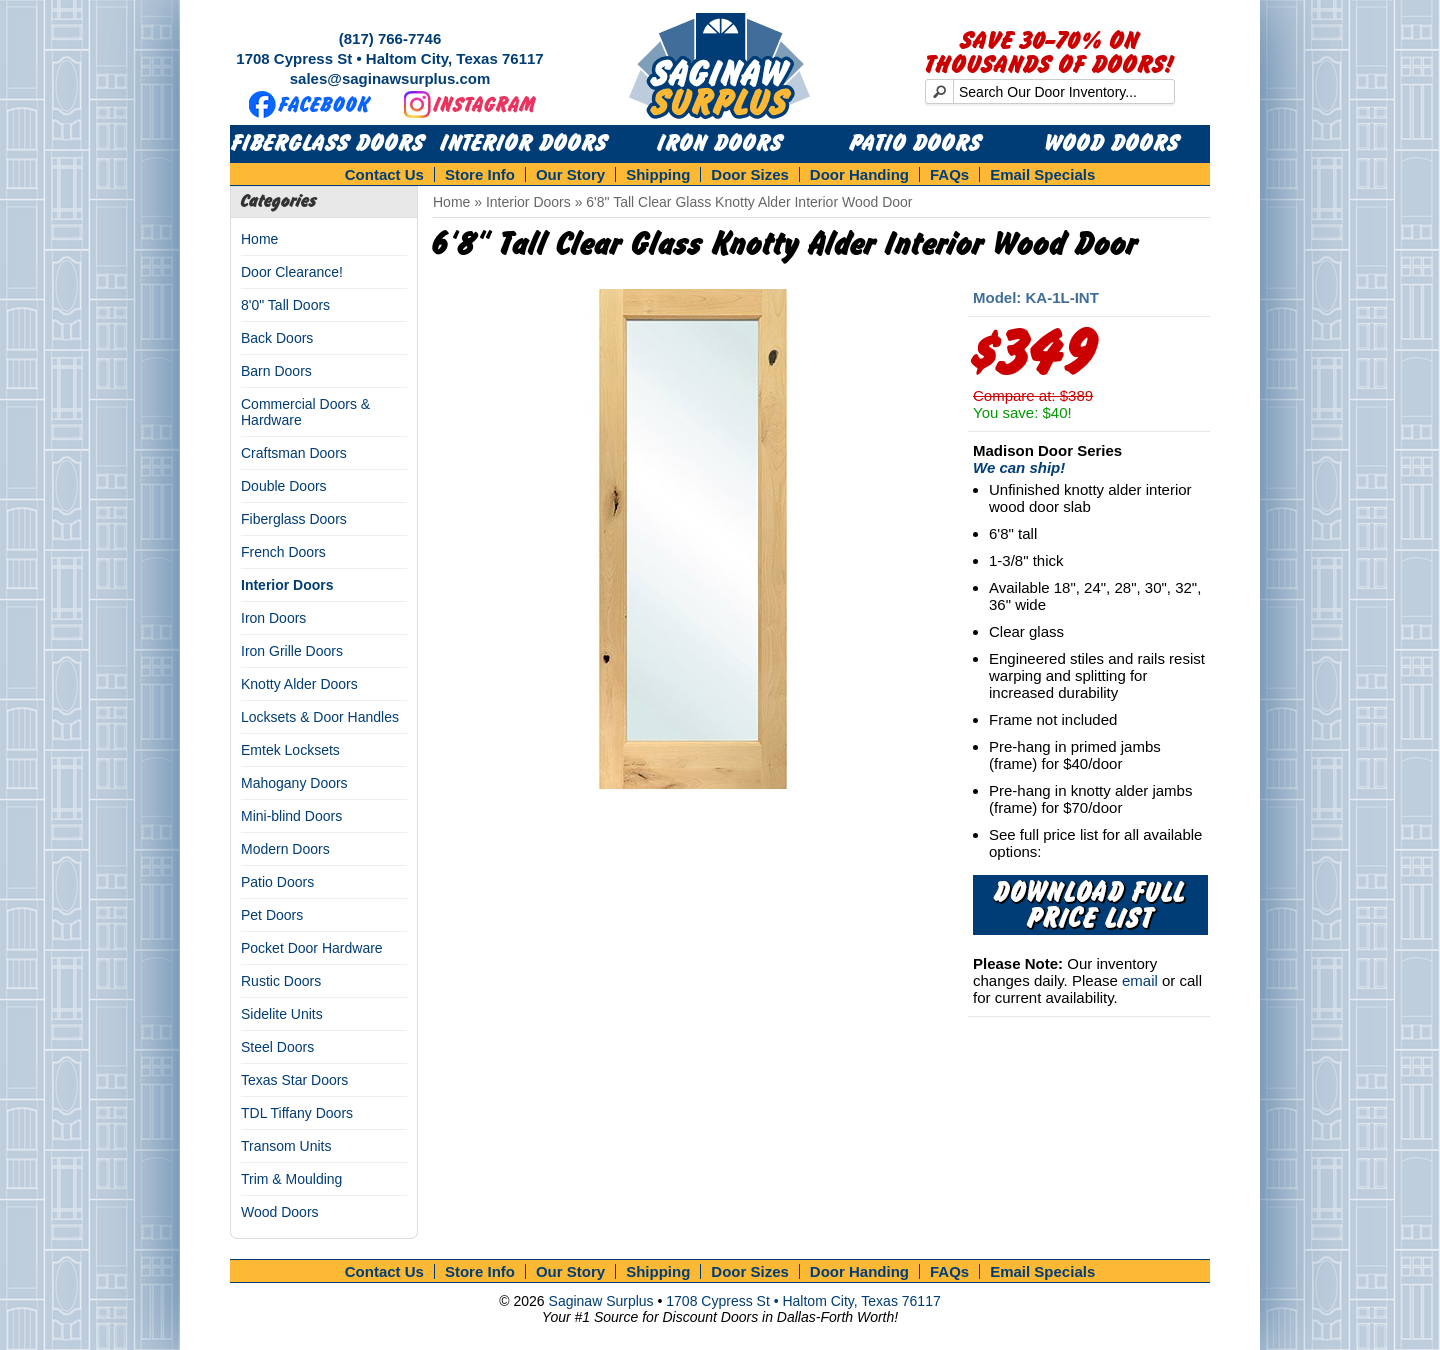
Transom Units (286, 1146)
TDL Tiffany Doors (297, 1113)
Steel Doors (277, 1047)
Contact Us (384, 174)
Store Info (480, 174)
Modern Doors (285, 849)
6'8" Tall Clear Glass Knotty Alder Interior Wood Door (749, 202)
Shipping (658, 174)
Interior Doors (524, 144)
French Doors (283, 552)
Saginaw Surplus (601, 1301)
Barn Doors (276, 371)
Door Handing (859, 174)
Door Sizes (750, 174)
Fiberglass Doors (328, 144)
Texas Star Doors (294, 1080)
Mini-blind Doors (291, 816)
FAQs (949, 174)
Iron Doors (720, 144)
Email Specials (1042, 174)
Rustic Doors (281, 981)
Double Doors (284, 486)
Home (259, 239)
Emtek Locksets (290, 750)
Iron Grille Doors (292, 651)
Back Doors (277, 338)
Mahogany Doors (294, 783)
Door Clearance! (292, 272)
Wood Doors (1112, 144)
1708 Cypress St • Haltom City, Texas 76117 (389, 58)
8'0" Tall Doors (285, 305)
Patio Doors (916, 144)
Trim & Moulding (291, 1179)
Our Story (570, 174)
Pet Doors (272, 915)
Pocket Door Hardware (312, 948)
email (1140, 980)
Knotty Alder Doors (299, 684)
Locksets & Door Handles (320, 717)
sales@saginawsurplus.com (390, 78)
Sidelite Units (282, 1014)
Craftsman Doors (294, 453)
